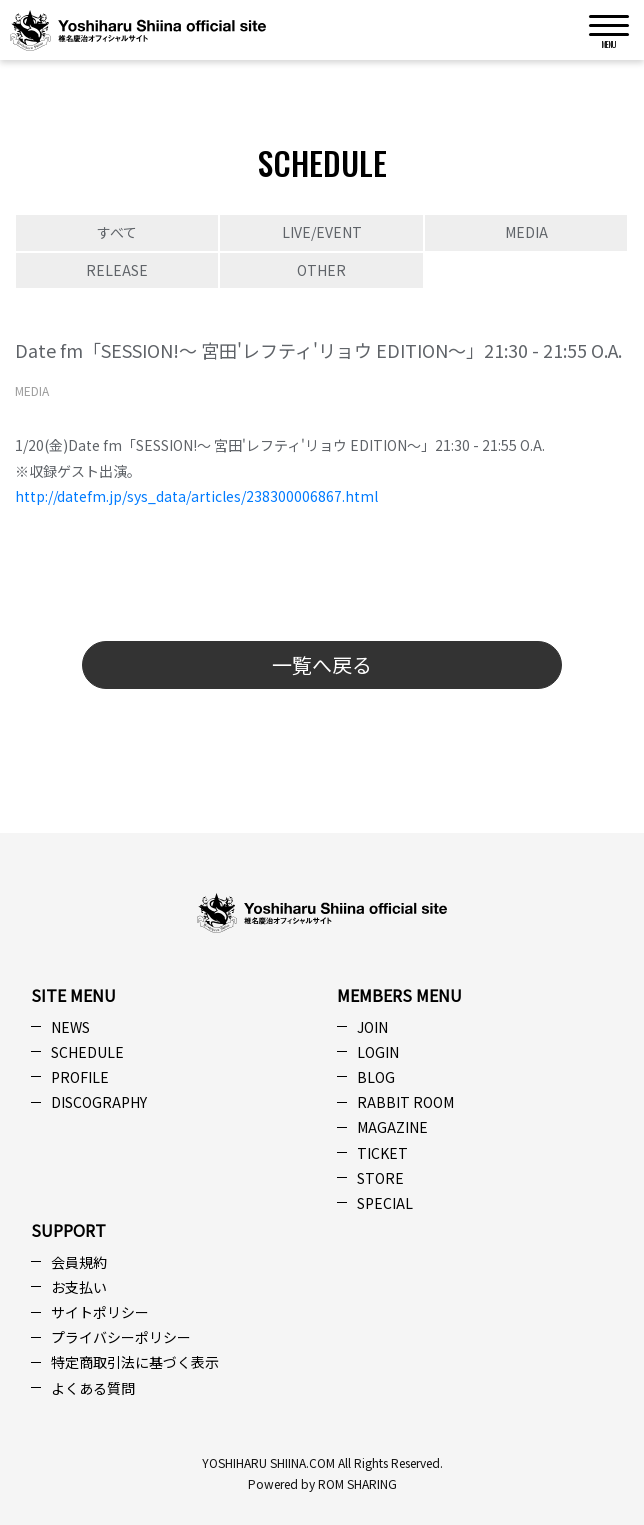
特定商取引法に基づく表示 (135, 1362)
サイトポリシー (100, 1312)
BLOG (376, 1077)
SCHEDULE (87, 1052)
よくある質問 (93, 1388)
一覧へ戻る (322, 664)
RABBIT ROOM (405, 1102)
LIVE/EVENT (322, 232)
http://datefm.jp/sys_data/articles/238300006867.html (196, 496)
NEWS (70, 1027)
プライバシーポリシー (121, 1337)
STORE (380, 1178)
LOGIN (378, 1052)
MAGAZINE (392, 1127)
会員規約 (79, 1262)
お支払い (79, 1287)
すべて (117, 232)
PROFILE (80, 1077)
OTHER (321, 270)
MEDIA (526, 232)
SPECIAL (385, 1203)
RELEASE (117, 270)
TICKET (382, 1153)
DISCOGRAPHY (99, 1102)
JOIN (372, 1027)
